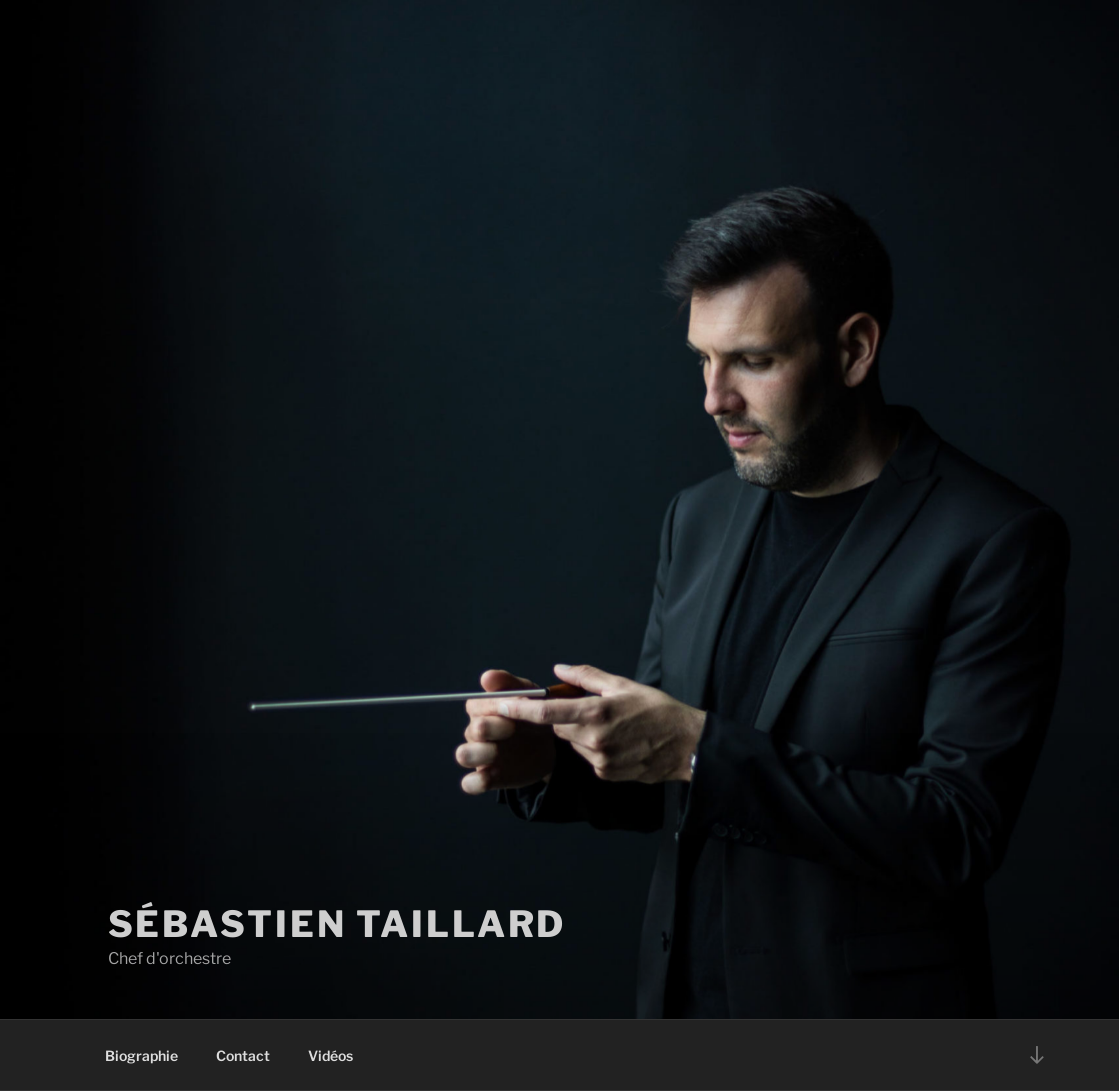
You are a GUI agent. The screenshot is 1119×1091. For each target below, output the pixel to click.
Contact (243, 1055)
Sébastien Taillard (337, 924)
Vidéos (330, 1055)
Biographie (141, 1055)
